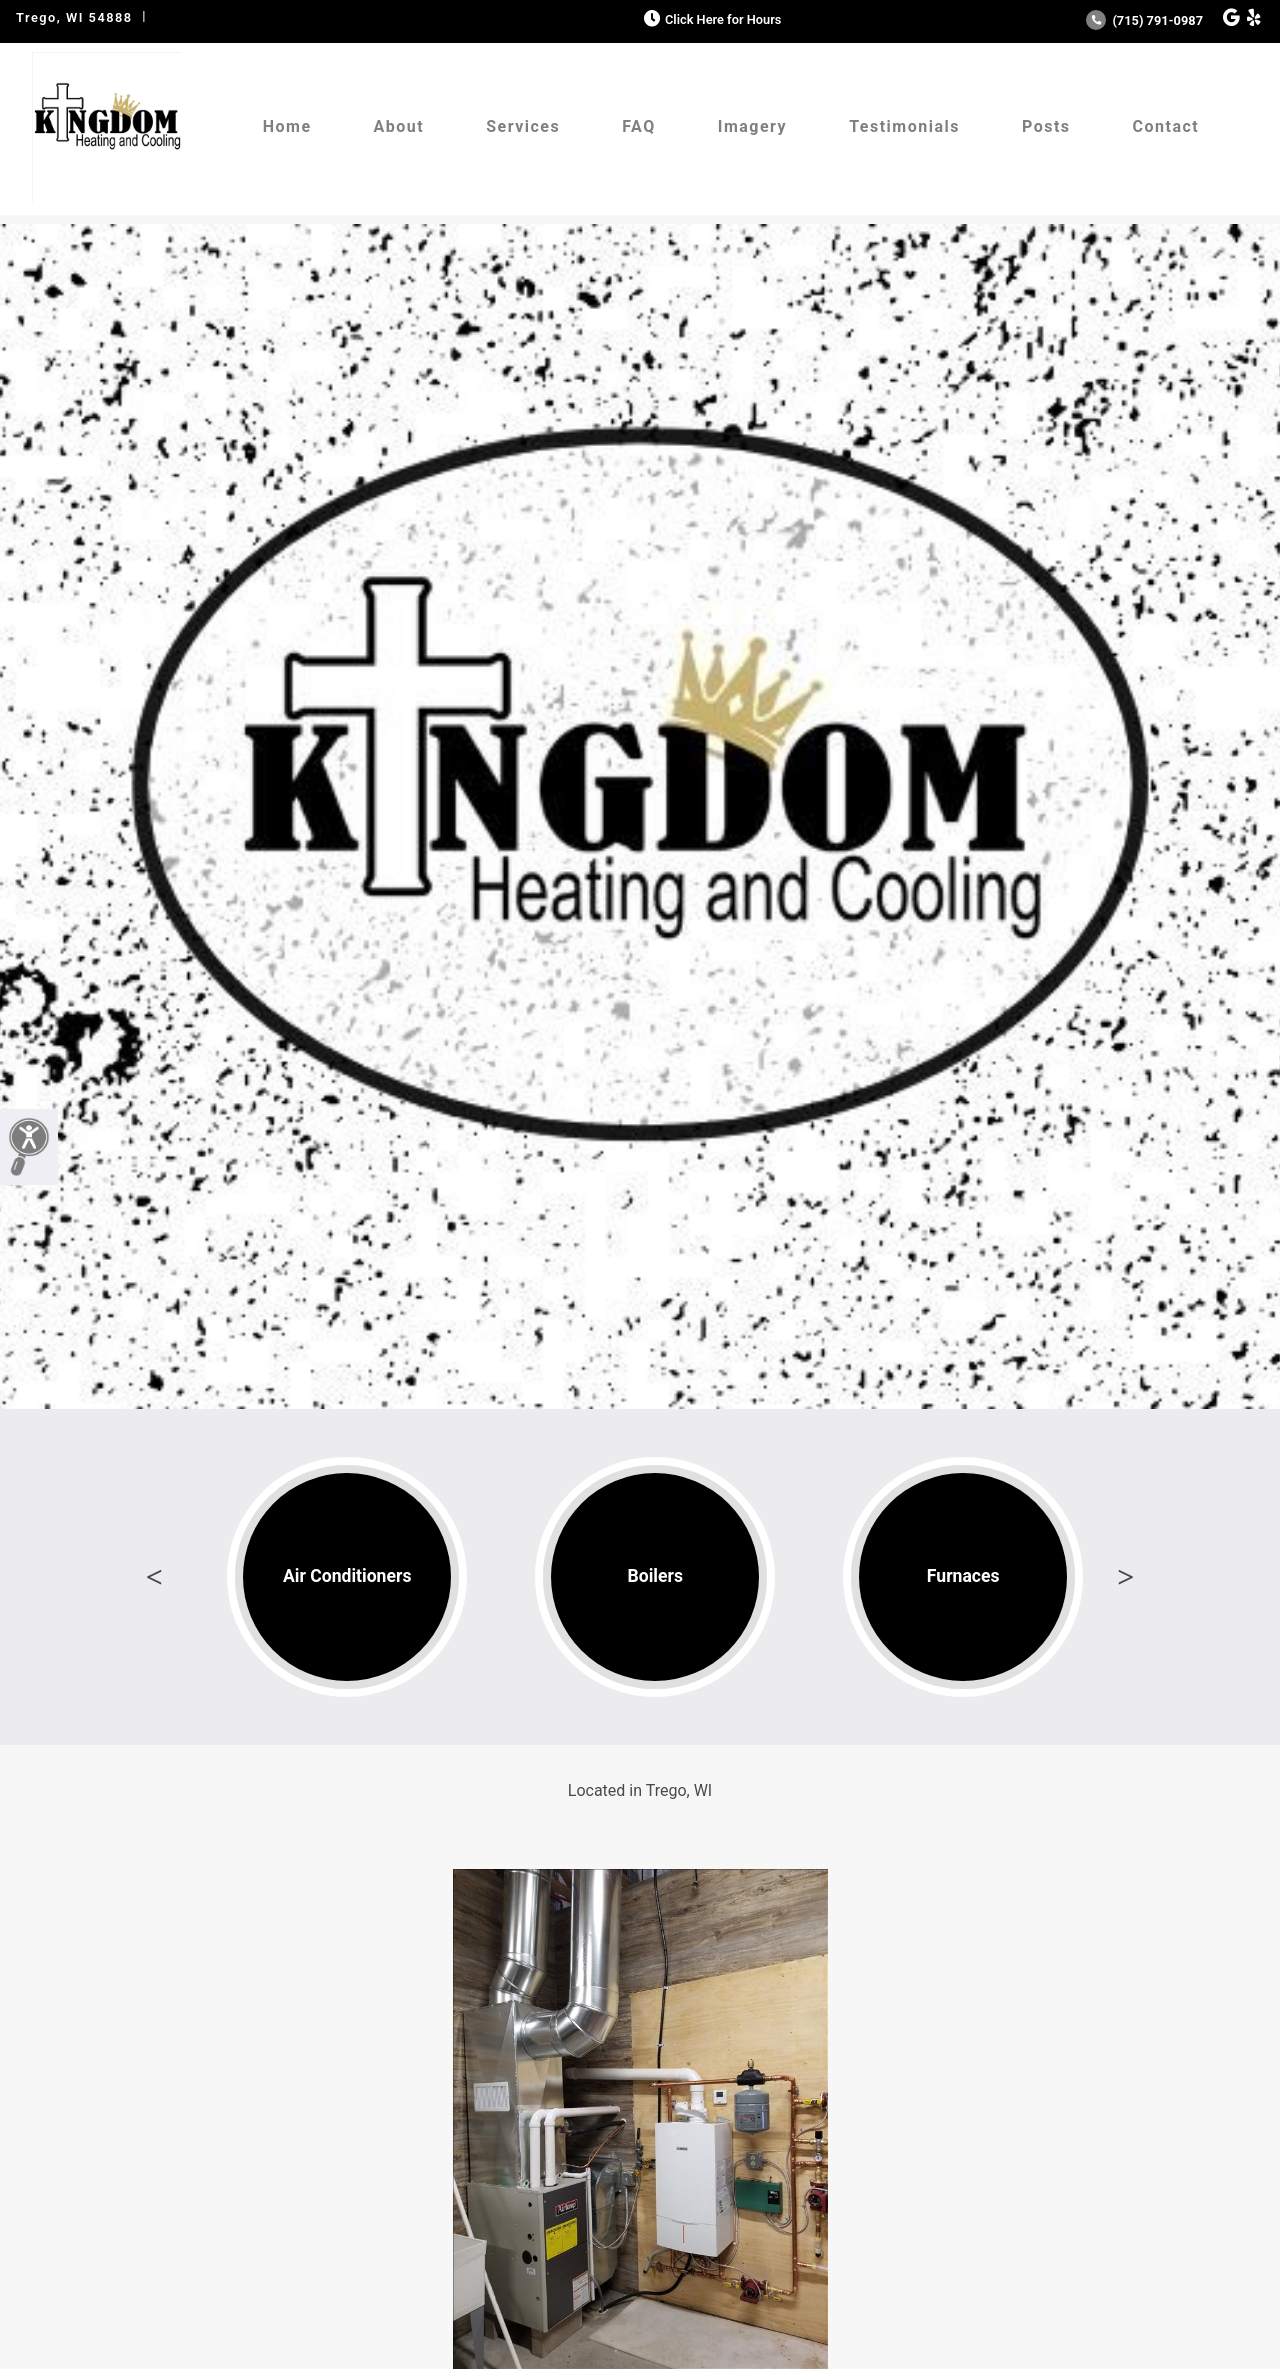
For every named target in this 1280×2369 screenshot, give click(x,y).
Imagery (752, 126)
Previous (154, 1577)
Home (287, 126)
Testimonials (904, 126)
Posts (1046, 126)
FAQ (638, 126)
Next (1126, 1577)
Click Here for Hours (710, 19)
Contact (1166, 126)
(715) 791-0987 (1144, 20)
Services (523, 126)
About (399, 126)
